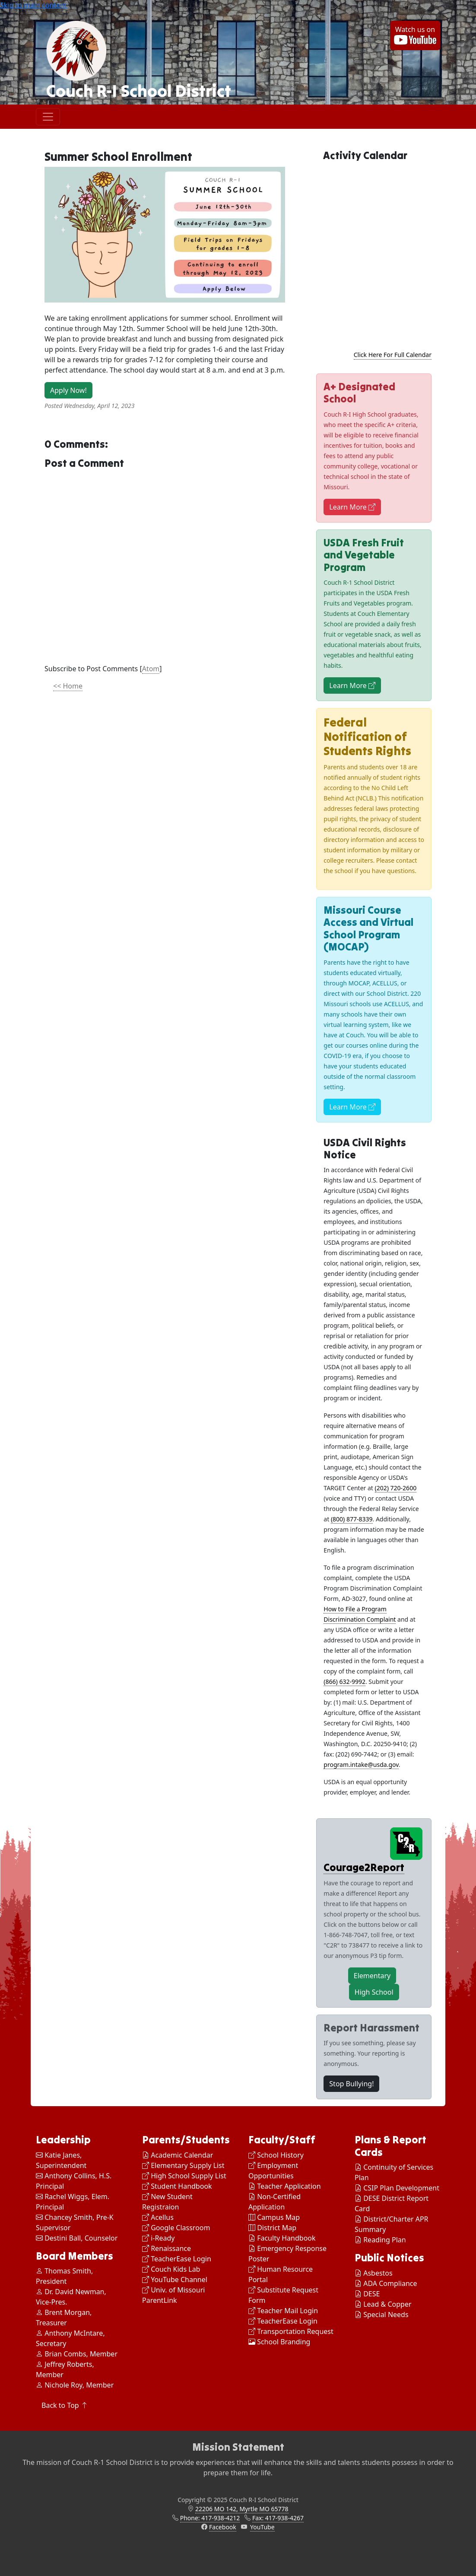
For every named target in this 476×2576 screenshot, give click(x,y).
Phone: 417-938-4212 (210, 2518)
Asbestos (378, 2273)
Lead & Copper (387, 2304)
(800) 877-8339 (352, 1519)
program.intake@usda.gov (361, 1764)
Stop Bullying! (351, 2083)
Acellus (158, 2217)
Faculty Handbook (282, 2238)
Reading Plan (384, 2239)
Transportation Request (290, 2331)
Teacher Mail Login (283, 2310)
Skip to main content (33, 5)
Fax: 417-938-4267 (278, 2518)
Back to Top (64, 2405)
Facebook (222, 2527)
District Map (272, 2227)
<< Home (68, 686)
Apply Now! (68, 390)
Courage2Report (364, 1867)
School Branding (279, 2341)
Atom (151, 668)
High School (374, 1992)
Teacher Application (284, 2186)
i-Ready (158, 2238)
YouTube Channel (174, 2279)
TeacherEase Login (176, 2259)
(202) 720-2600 (396, 1488)
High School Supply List (184, 2176)
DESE (371, 2294)
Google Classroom (176, 2227)
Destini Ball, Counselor (76, 2238)
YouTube (262, 2527)
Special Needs (385, 2314)
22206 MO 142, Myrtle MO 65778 (242, 2509)
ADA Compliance (390, 2283)
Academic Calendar (177, 2155)
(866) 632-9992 (344, 1681)
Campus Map (274, 2217)
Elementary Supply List (183, 2165)
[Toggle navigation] (48, 116)
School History (276, 2155)
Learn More (352, 507)
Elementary (372, 1975)
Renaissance (166, 2248)
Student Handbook (177, 2186)
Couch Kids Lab (171, 2269)
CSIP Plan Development (401, 2188)
